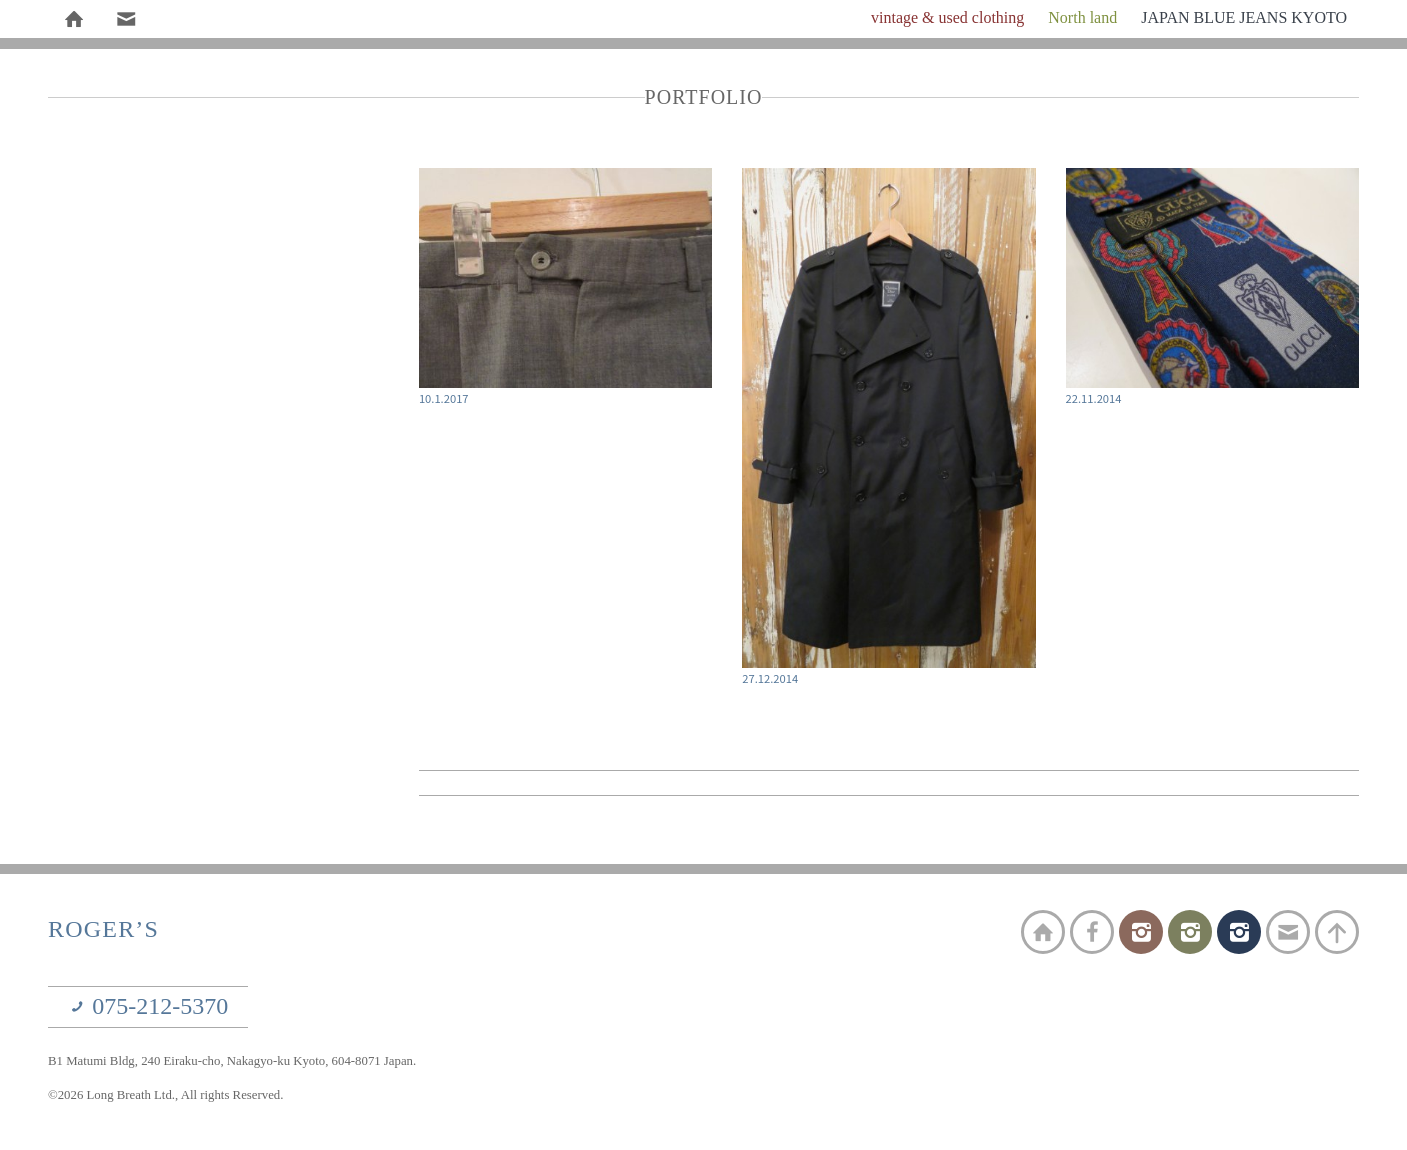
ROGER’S (103, 929)
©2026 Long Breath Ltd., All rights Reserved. (165, 1095)
